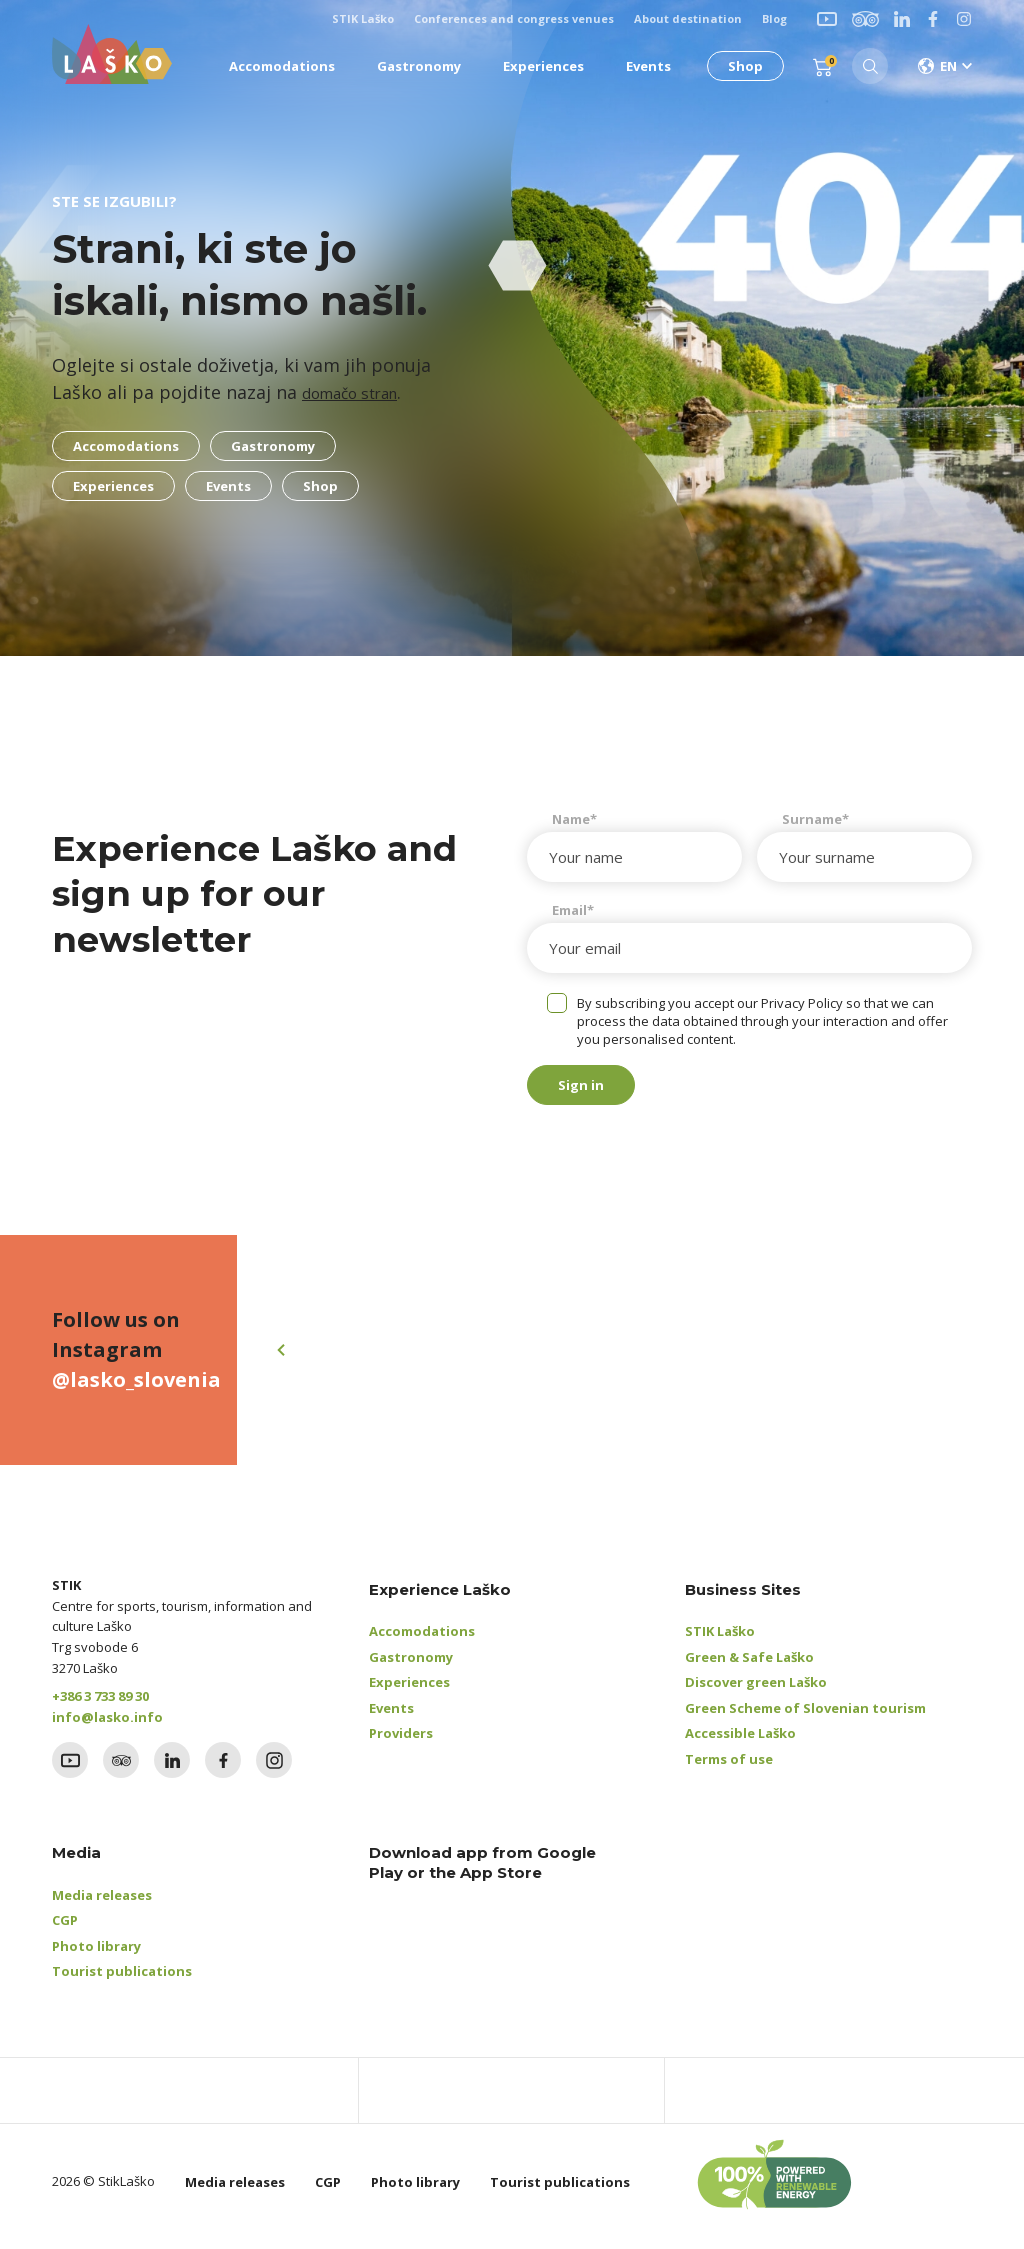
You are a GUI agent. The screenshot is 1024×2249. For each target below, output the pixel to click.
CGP (65, 1930)
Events (391, 1718)
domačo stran (362, 392)
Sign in (601, 1090)
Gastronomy (411, 1667)
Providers (401, 1743)
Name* (574, 819)
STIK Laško (720, 1641)
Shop (737, 66)
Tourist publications (122, 1981)
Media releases (102, 1905)
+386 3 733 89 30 (100, 1706)
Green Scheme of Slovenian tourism (805, 1718)
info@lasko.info (107, 1727)
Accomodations (422, 1641)
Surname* (815, 819)
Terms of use (729, 1769)
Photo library (96, 1956)
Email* (573, 910)
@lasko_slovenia (136, 1389)
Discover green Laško (756, 1692)
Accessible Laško (740, 1743)
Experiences (409, 1692)
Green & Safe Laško (749, 1667)
